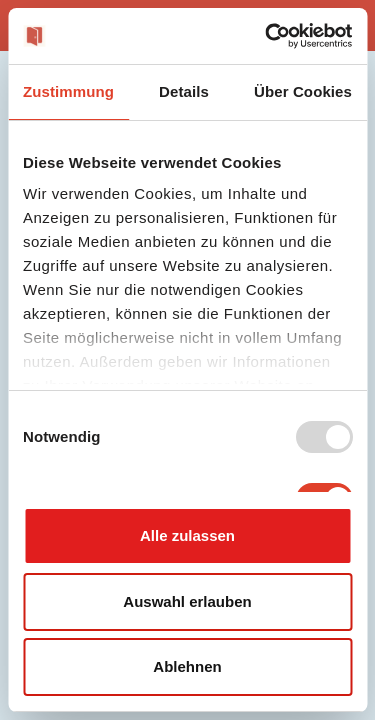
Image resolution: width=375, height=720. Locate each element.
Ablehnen (187, 666)
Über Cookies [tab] (303, 91)
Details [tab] (184, 91)
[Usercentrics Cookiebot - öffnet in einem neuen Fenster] (267, 36)
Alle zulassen (187, 535)
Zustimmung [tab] (68, 91)
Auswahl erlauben (187, 601)
